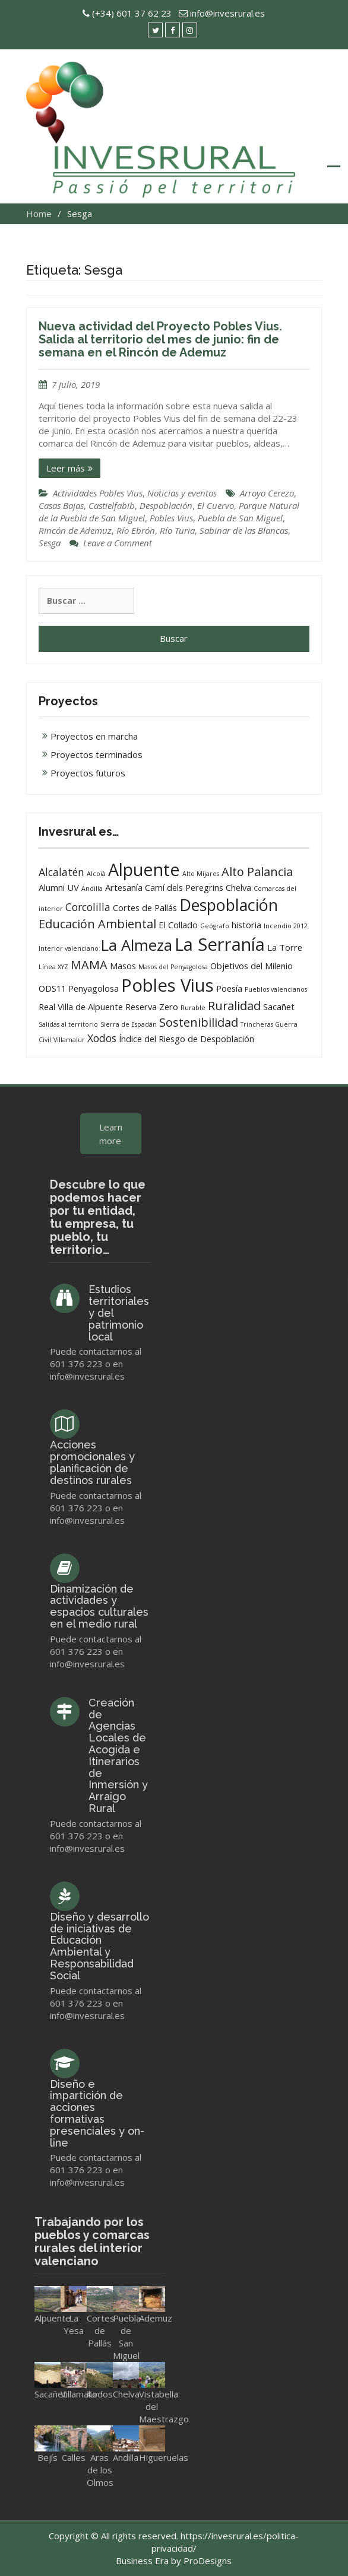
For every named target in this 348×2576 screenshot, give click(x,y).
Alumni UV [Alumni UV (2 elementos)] (59, 887)
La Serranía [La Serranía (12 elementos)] (220, 944)
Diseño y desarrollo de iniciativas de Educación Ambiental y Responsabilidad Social (99, 1946)
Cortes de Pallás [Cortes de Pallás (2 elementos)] (145, 907)
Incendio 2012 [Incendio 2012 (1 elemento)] (286, 926)
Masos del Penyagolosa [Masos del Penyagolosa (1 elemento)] (173, 967)
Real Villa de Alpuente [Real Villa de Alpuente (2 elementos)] (81, 1006)
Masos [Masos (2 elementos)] (123, 966)
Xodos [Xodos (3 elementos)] (101, 1038)
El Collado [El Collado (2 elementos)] (178, 925)
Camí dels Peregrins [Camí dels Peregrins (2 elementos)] (184, 887)
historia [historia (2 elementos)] (246, 925)
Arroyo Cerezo (267, 493)
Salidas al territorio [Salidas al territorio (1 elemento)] (68, 1024)
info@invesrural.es (227, 13)
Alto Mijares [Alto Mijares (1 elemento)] (200, 874)
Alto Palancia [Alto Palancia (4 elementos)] (257, 872)
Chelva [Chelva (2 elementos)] (238, 887)
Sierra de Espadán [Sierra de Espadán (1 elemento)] (128, 1024)
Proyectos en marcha (94, 736)
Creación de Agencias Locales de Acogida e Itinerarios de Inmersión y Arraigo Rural (118, 1755)
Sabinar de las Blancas (244, 530)
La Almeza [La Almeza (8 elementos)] (136, 945)
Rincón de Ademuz (75, 530)
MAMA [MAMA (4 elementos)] (89, 965)
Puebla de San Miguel (240, 518)
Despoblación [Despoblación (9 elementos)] (228, 905)
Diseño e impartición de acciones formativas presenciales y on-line (97, 2113)
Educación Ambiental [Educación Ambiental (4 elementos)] (97, 924)
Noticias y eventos (182, 493)
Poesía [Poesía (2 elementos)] (229, 988)
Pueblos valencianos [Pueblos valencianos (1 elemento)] (276, 989)
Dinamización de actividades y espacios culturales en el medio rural (99, 1606)
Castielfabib (111, 505)
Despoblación (166, 505)
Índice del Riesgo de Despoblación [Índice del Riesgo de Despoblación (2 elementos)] (186, 1039)
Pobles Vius (171, 518)
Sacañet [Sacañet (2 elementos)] (279, 1006)
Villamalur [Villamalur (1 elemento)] (69, 1040)
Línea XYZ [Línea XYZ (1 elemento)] (53, 967)
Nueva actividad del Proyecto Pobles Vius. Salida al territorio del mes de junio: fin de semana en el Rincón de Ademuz (160, 339)
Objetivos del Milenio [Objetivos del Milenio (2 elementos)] (251, 966)
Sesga (50, 543)
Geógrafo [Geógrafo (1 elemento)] (214, 926)
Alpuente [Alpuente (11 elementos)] (144, 869)
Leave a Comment (117, 543)
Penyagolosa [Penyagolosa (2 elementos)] (93, 988)
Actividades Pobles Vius (98, 493)
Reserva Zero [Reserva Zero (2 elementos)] (151, 1006)
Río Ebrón (135, 530)
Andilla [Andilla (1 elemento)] (92, 888)
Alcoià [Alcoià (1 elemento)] (96, 874)
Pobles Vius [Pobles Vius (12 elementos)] (167, 985)
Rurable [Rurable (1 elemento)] (193, 1008)
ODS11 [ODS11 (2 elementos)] (52, 988)
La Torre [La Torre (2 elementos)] (284, 947)
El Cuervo (215, 505)
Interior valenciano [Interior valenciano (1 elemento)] (69, 948)
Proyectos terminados (96, 754)
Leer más (65, 468)
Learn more (110, 1134)
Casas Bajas (61, 505)
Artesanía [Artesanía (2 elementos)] (124, 887)
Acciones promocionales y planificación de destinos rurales (92, 1462)
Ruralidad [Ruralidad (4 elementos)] (234, 1006)
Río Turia (177, 530)
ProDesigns (208, 2561)
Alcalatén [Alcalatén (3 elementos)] (61, 872)
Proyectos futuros (87, 773)
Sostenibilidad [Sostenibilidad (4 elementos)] (198, 1022)
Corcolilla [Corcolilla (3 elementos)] (87, 907)
